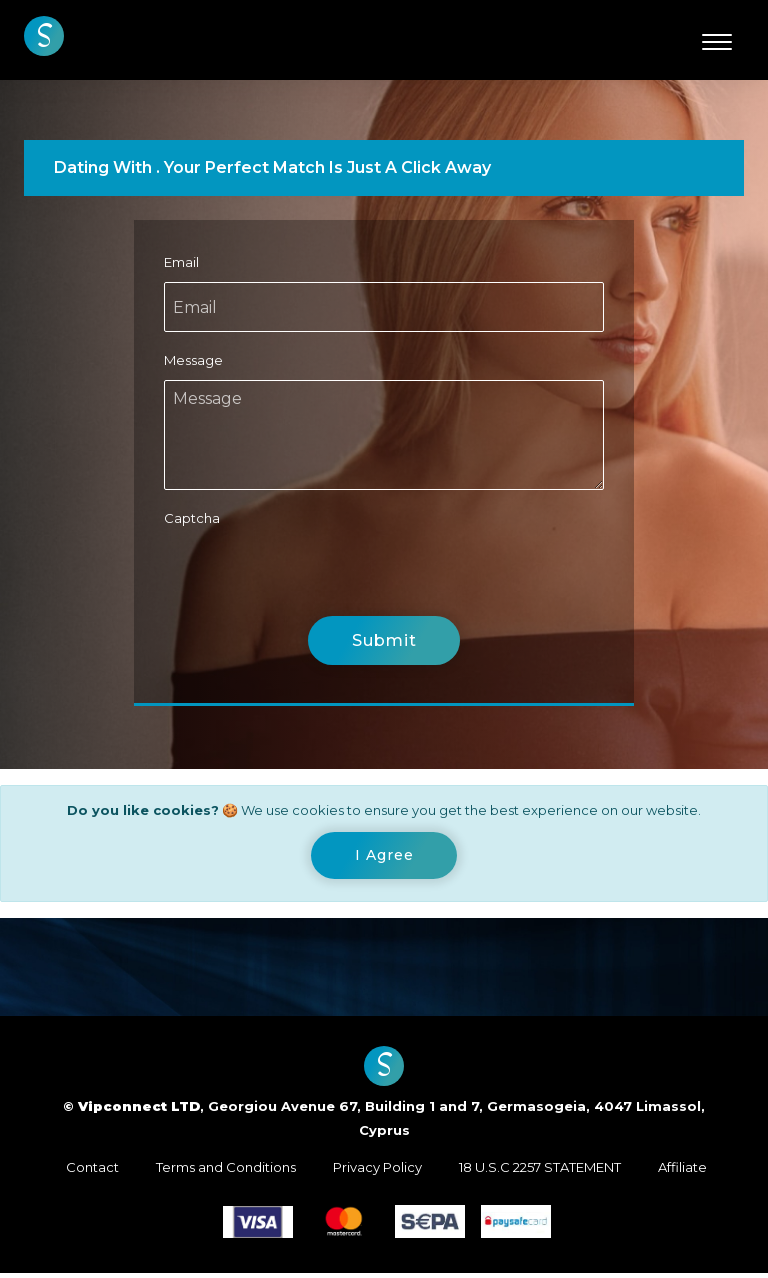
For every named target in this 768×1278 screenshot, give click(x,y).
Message (193, 360)
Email (181, 262)
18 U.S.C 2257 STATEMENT (540, 1172)
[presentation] (316, 577)
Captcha (192, 518)
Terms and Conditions (226, 1172)
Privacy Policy (377, 1172)
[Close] (384, 859)
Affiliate (682, 1172)
